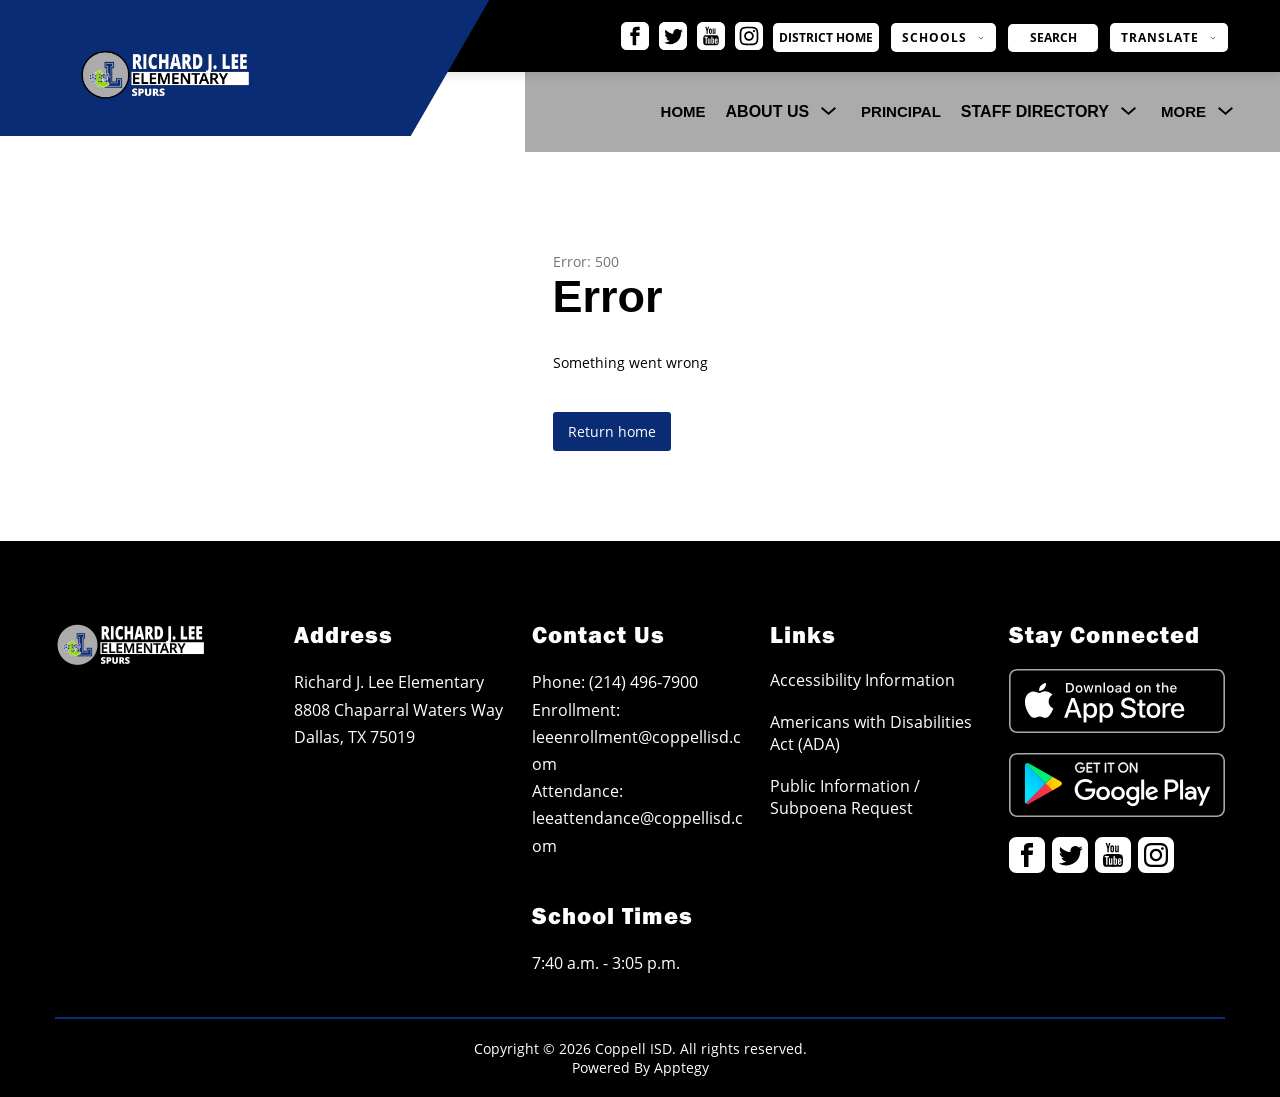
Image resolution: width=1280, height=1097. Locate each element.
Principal (901, 111)
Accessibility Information (862, 680)
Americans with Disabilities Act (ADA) (871, 733)
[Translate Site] (1169, 37)
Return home (612, 431)
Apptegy (681, 1067)
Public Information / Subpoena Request (845, 797)
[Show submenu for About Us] (768, 112)
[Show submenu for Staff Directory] (1035, 112)
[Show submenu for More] (1183, 112)
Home (683, 111)
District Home (846, 38)
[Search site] (1053, 38)
